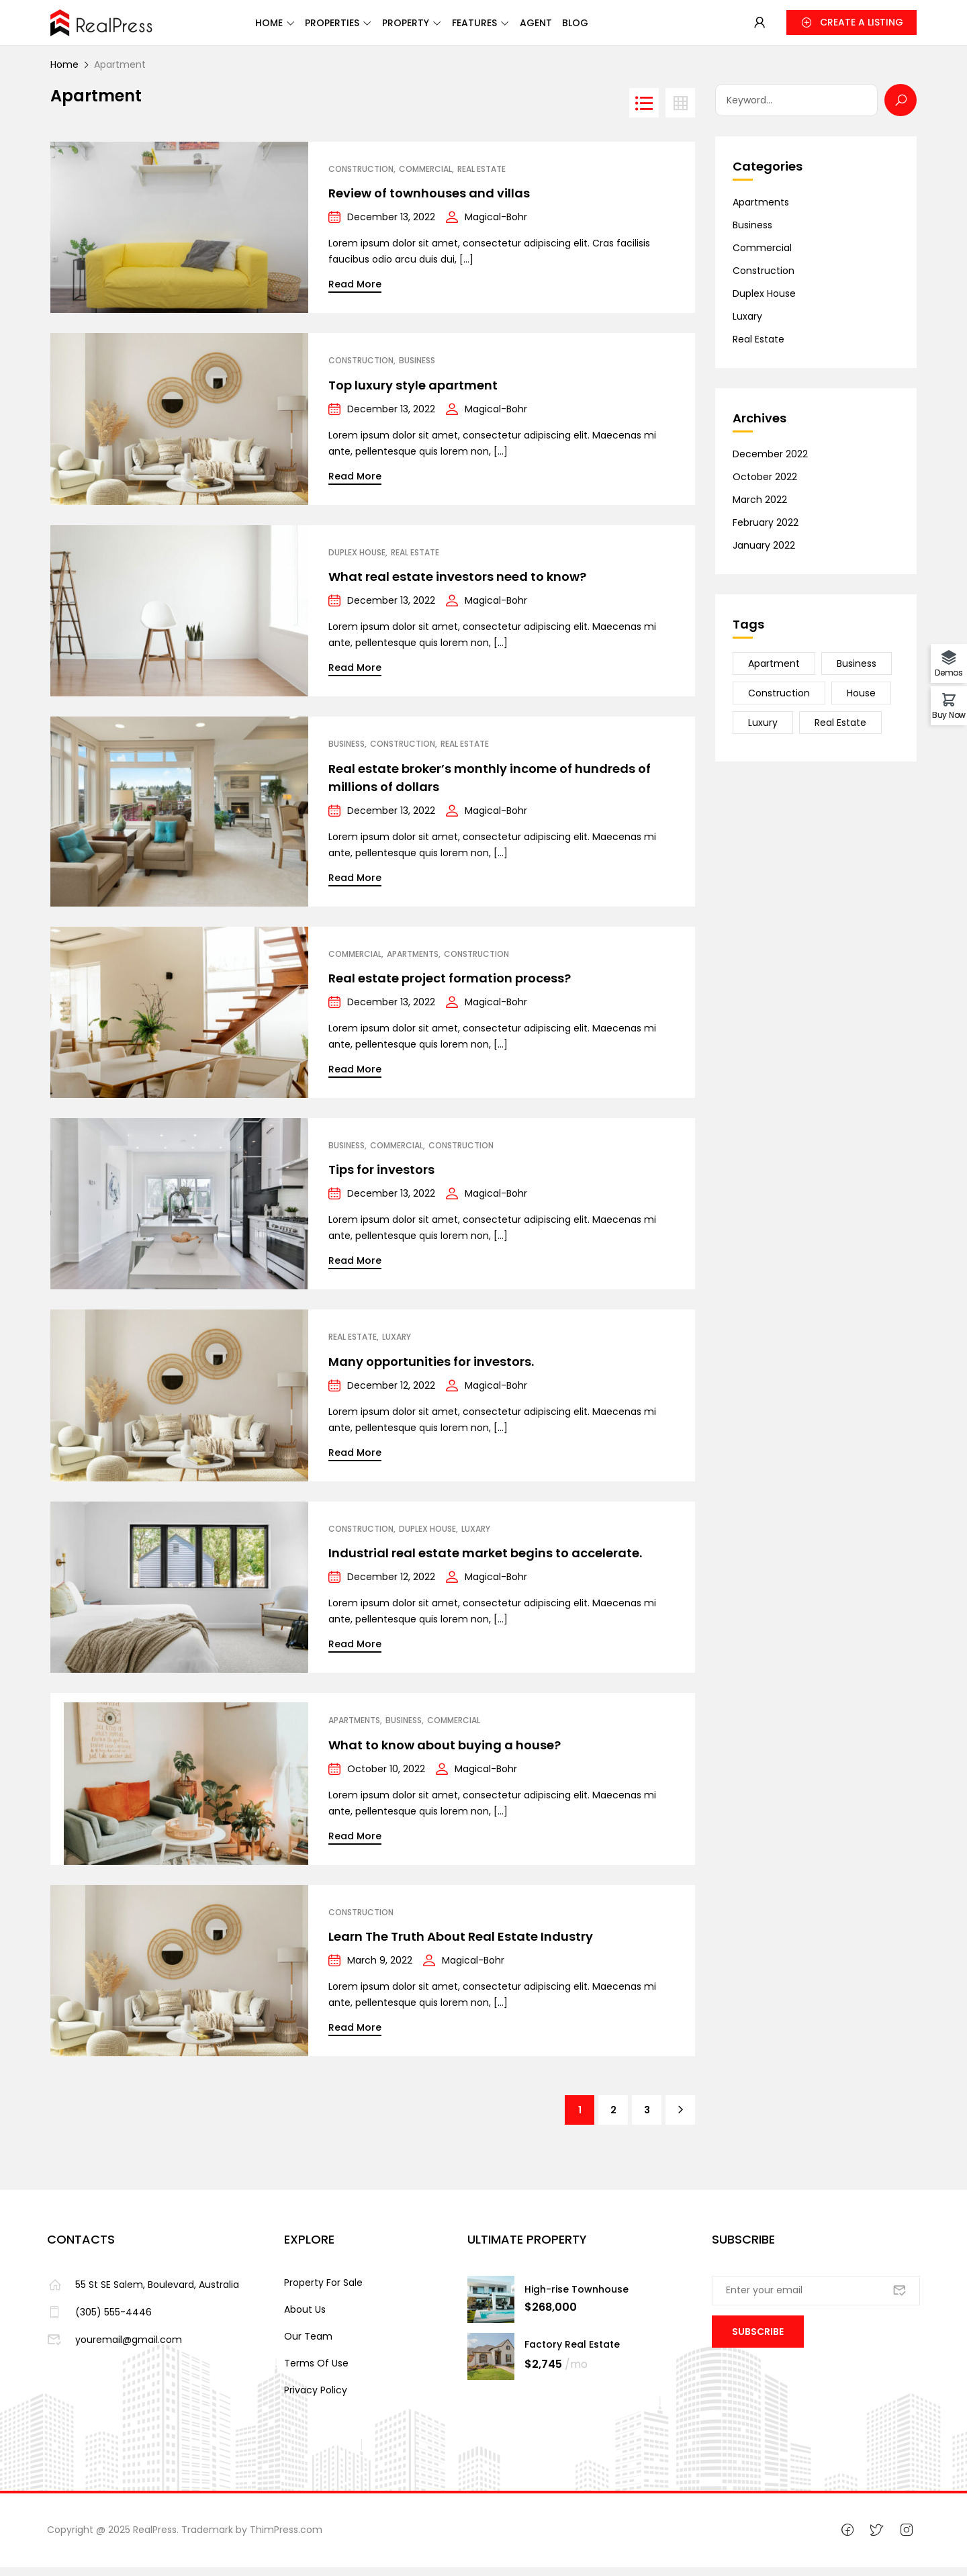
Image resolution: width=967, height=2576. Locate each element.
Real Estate (481, 178)
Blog (635, 28)
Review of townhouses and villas (429, 201)
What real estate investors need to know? (457, 585)
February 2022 (765, 531)
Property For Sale (323, 2291)
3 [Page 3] (647, 2118)
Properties (328, 28)
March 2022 (760, 508)
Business (417, 369)
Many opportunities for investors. (431, 1370)
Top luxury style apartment (413, 393)
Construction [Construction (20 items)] (779, 701)
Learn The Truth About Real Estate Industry (460, 1945)
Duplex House (356, 561)
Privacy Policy (315, 2398)
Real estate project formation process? (449, 986)
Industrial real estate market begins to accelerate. (485, 1561)
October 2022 (765, 485)
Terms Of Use (316, 2372)
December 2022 (770, 462)
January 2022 (764, 554)
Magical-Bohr (496, 225)
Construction (361, 178)
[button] (851, 27)
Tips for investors (381, 1178)
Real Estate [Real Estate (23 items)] (840, 731)
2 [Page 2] (613, 2118)
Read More (354, 293)
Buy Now (949, 714)
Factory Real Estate (572, 2353)
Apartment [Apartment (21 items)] (774, 672)
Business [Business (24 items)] (856, 672)
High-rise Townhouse (576, 2298)
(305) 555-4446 (99, 2321)
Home (248, 28)
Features (503, 28)
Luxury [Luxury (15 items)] (763, 731)
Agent (580, 28)
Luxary (396, 1345)
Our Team (308, 2345)
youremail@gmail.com (114, 2348)
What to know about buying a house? (444, 1753)
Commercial (425, 178)
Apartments (413, 963)
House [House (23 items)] (861, 701)
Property (418, 28)
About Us (305, 2318)
